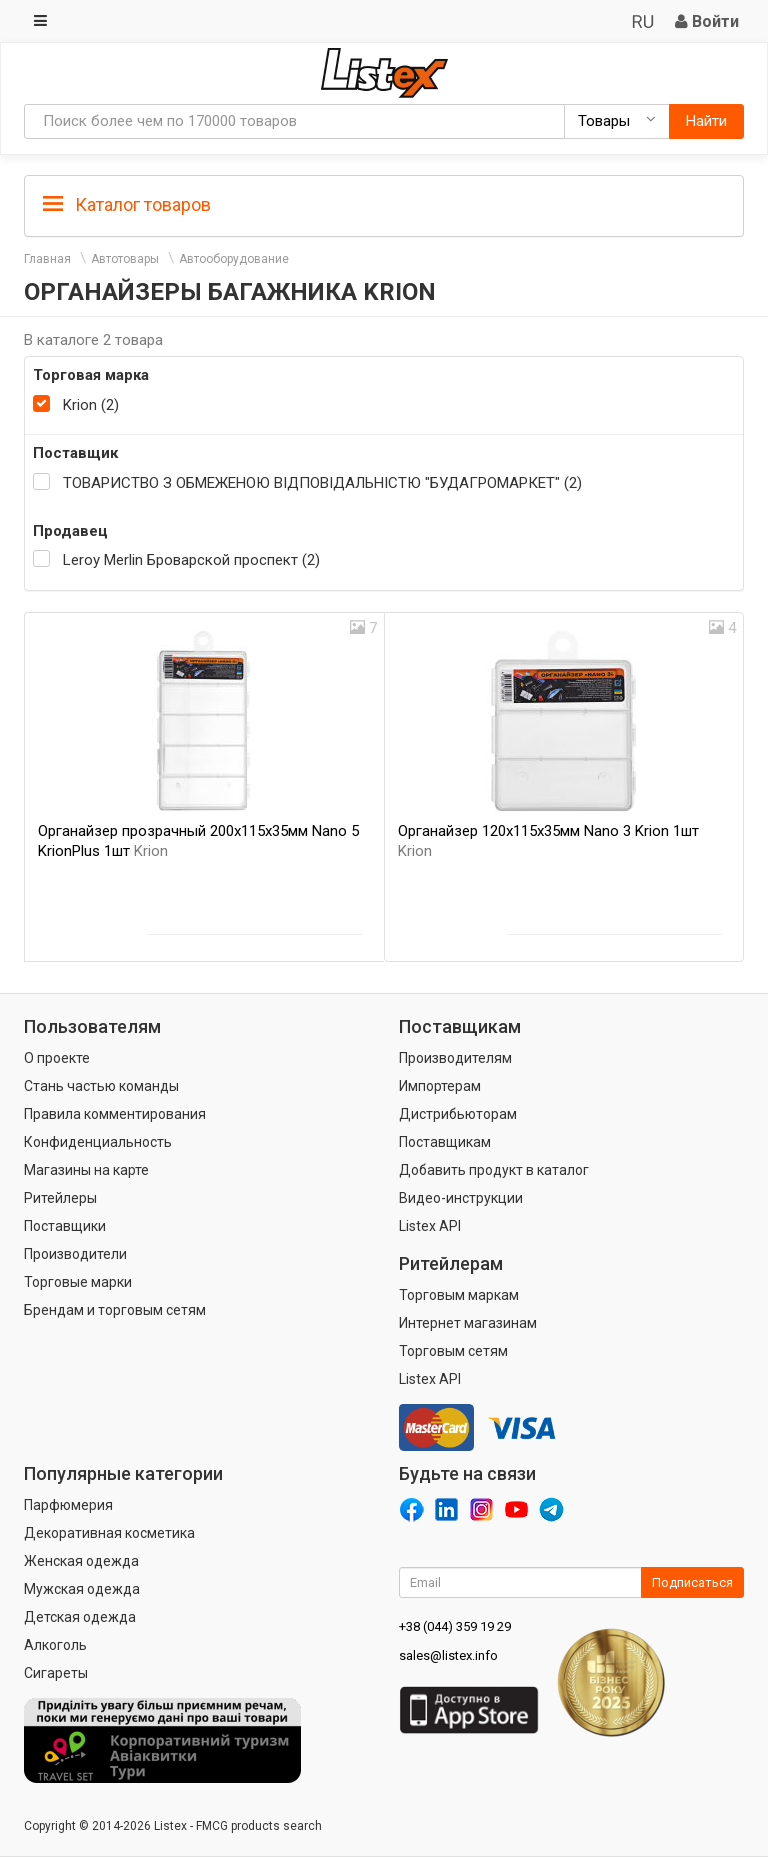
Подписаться (692, 1582)
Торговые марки (78, 1282)
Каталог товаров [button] (127, 205)
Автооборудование (234, 259)
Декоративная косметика (109, 1533)
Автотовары (125, 259)
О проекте (57, 1058)
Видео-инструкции (461, 1198)
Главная (47, 259)
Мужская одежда (82, 1589)
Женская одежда (81, 1561)
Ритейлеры (60, 1198)
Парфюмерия (68, 1505)
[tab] (384, 203)
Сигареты (56, 1673)
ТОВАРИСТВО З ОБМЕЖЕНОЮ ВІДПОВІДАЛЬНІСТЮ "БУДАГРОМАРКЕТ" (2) (322, 483)
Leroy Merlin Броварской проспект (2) (191, 560)
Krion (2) (91, 405)
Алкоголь (55, 1645)
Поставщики (65, 1226)
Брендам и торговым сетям (115, 1310)
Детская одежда (80, 1617)
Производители (75, 1254)
